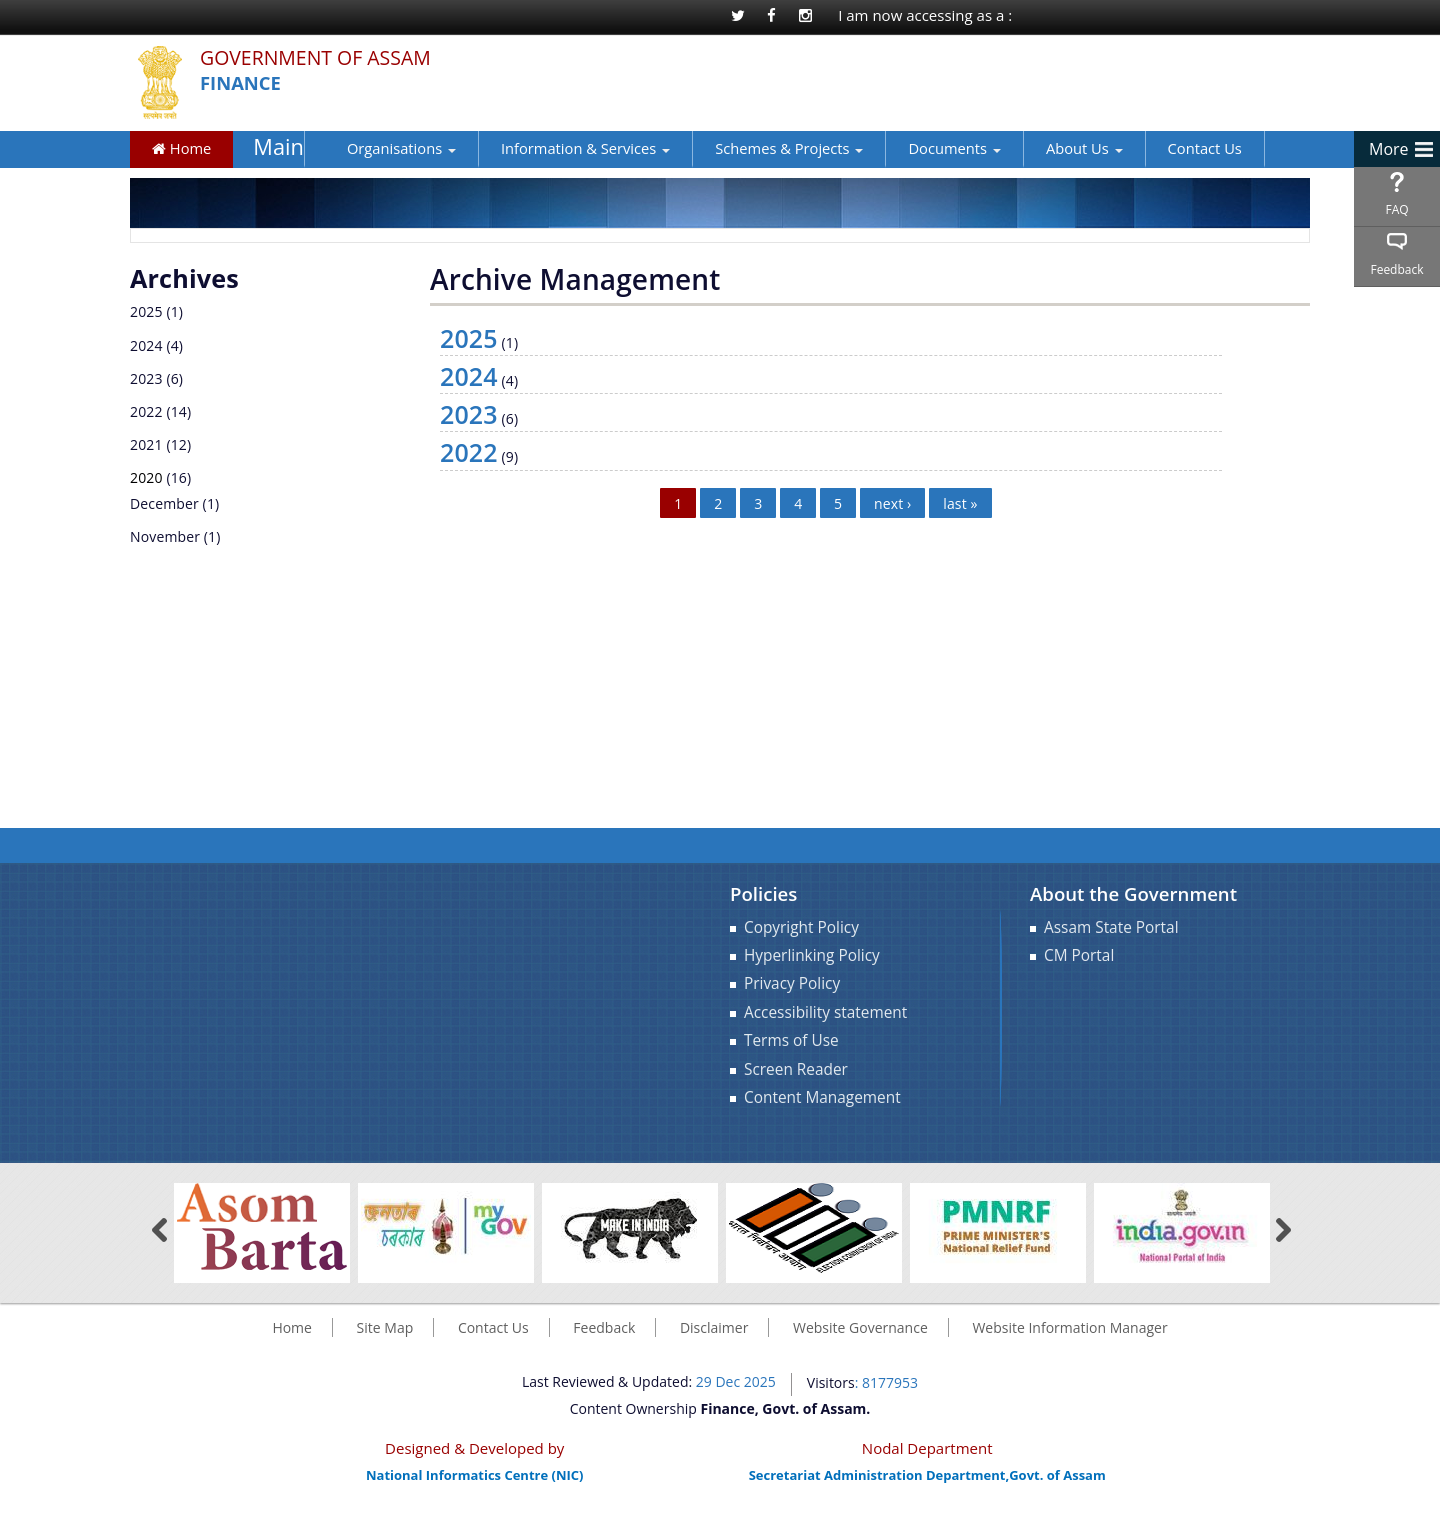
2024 (146, 345)
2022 (146, 411)
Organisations (372, 148)
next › (892, 503)
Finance (244, 83)
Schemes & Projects (761, 148)
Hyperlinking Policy (812, 955)
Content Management (822, 1097)
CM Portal (1079, 955)
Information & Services (556, 148)
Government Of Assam (328, 58)
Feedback (1396, 269)
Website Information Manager (1069, 1327)
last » (960, 503)
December (164, 503)
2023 (146, 378)
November (165, 536)
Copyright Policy (801, 927)
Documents (926, 148)
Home (181, 148)
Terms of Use (791, 1040)
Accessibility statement (825, 1012)
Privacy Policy (792, 983)
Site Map (385, 1327)
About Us (1055, 148)
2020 (146, 477)
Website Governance (860, 1327)
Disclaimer (714, 1327)
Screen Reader (796, 1069)
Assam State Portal (1111, 927)
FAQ (1396, 209)
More (1389, 149)
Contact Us (1176, 148)
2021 (146, 444)
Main (274, 147)
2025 (146, 311)
